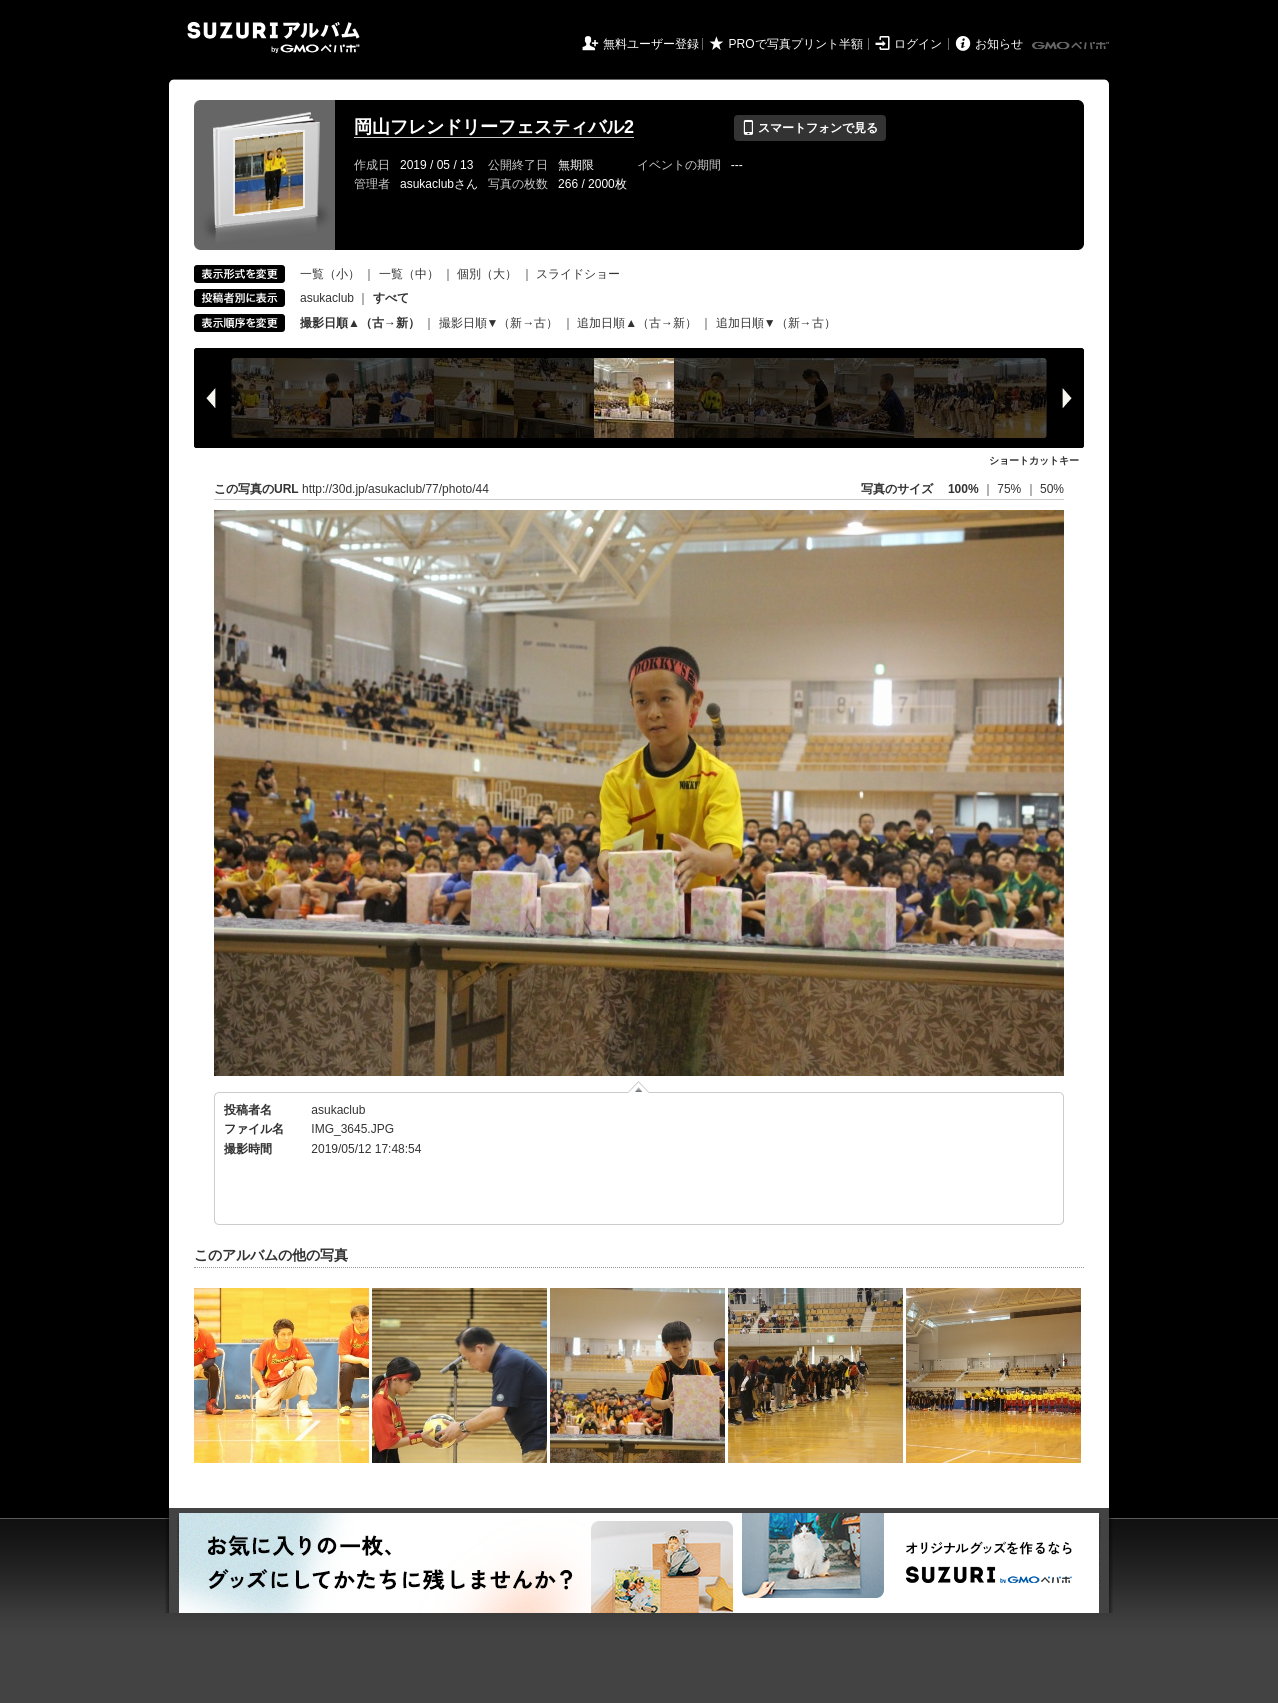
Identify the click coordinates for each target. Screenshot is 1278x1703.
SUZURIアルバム (273, 37)
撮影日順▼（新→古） (499, 323)
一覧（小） (330, 274)
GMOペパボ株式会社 (1072, 46)
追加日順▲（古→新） (637, 323)
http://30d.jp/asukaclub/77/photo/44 (395, 489)
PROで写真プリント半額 (796, 44)
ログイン (918, 44)
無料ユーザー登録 (651, 44)
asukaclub (327, 298)
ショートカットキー (1034, 460)
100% (963, 489)
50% (1052, 489)
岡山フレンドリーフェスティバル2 (494, 127)
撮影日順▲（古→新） (360, 323)
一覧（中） (409, 274)
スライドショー (578, 274)
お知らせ (999, 44)
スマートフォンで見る (809, 128)
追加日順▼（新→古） (776, 323)
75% (1010, 489)
